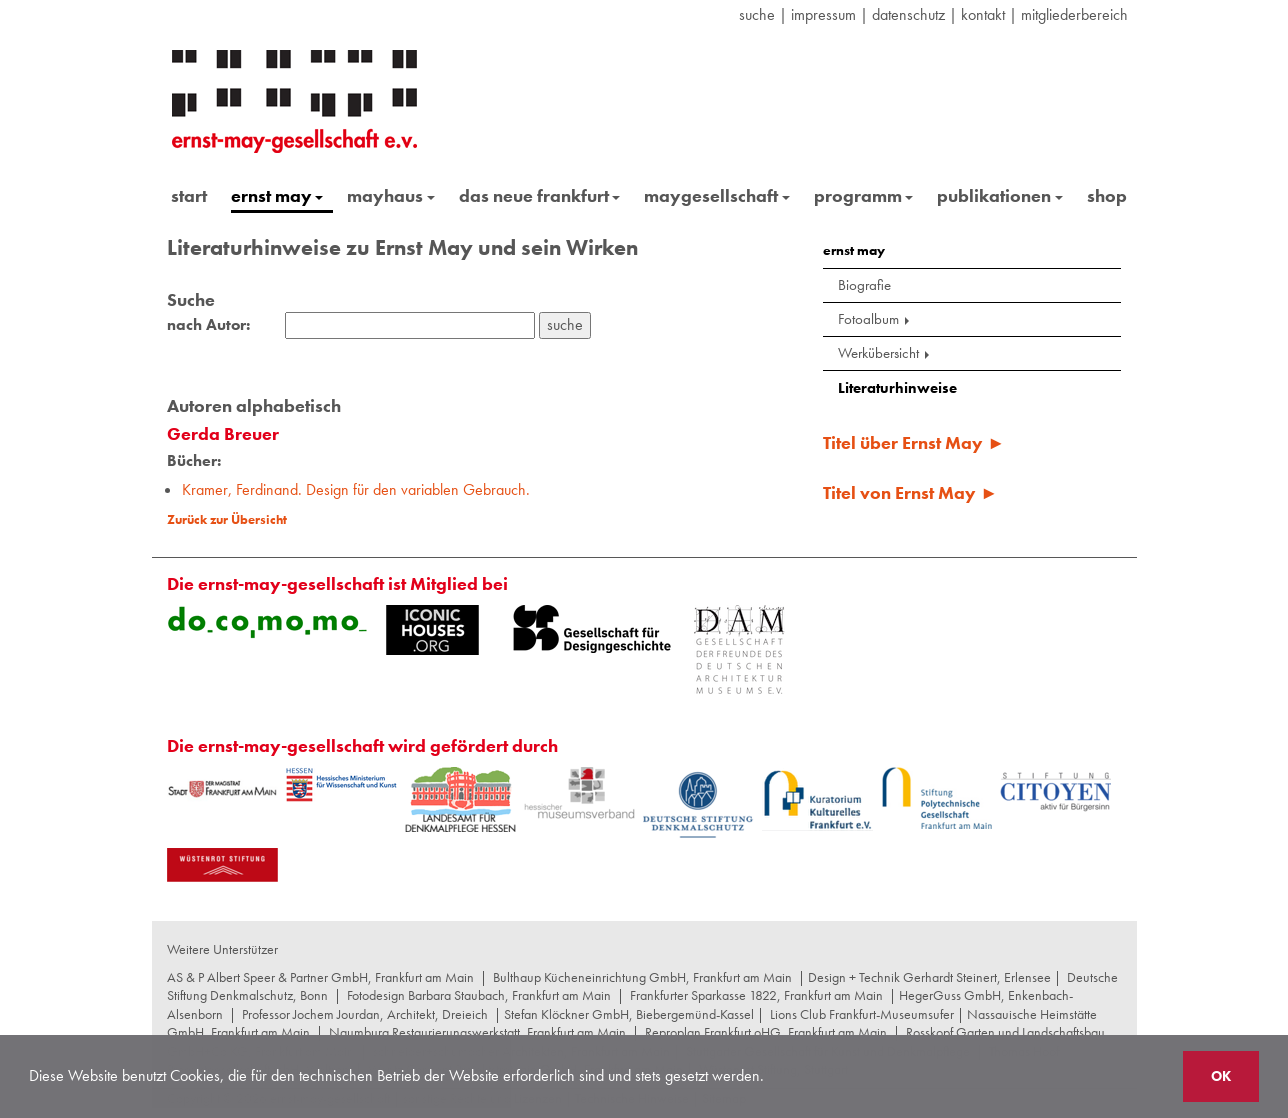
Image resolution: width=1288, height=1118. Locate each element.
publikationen (1000, 195)
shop (1107, 195)
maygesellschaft (717, 195)
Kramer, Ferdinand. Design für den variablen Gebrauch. (356, 489)
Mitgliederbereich (1074, 14)
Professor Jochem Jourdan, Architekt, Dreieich (365, 1014)
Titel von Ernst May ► (910, 492)
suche (757, 14)
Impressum (823, 14)
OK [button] (1221, 1076)
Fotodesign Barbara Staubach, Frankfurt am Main (479, 995)
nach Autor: (208, 325)
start (189, 195)
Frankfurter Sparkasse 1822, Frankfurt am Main (756, 995)
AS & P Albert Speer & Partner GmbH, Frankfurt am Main (320, 977)
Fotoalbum (875, 319)
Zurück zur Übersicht (227, 519)
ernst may (277, 195)
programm (864, 195)
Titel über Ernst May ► (914, 442)
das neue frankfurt (540, 195)
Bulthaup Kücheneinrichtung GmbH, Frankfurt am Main (642, 977)
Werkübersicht (885, 353)
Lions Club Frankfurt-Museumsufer (862, 1014)
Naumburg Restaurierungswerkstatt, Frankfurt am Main (477, 1032)
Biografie (864, 285)
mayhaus (391, 195)
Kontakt (983, 14)
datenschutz (908, 14)
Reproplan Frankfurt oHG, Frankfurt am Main (766, 1032)
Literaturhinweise (897, 388)
